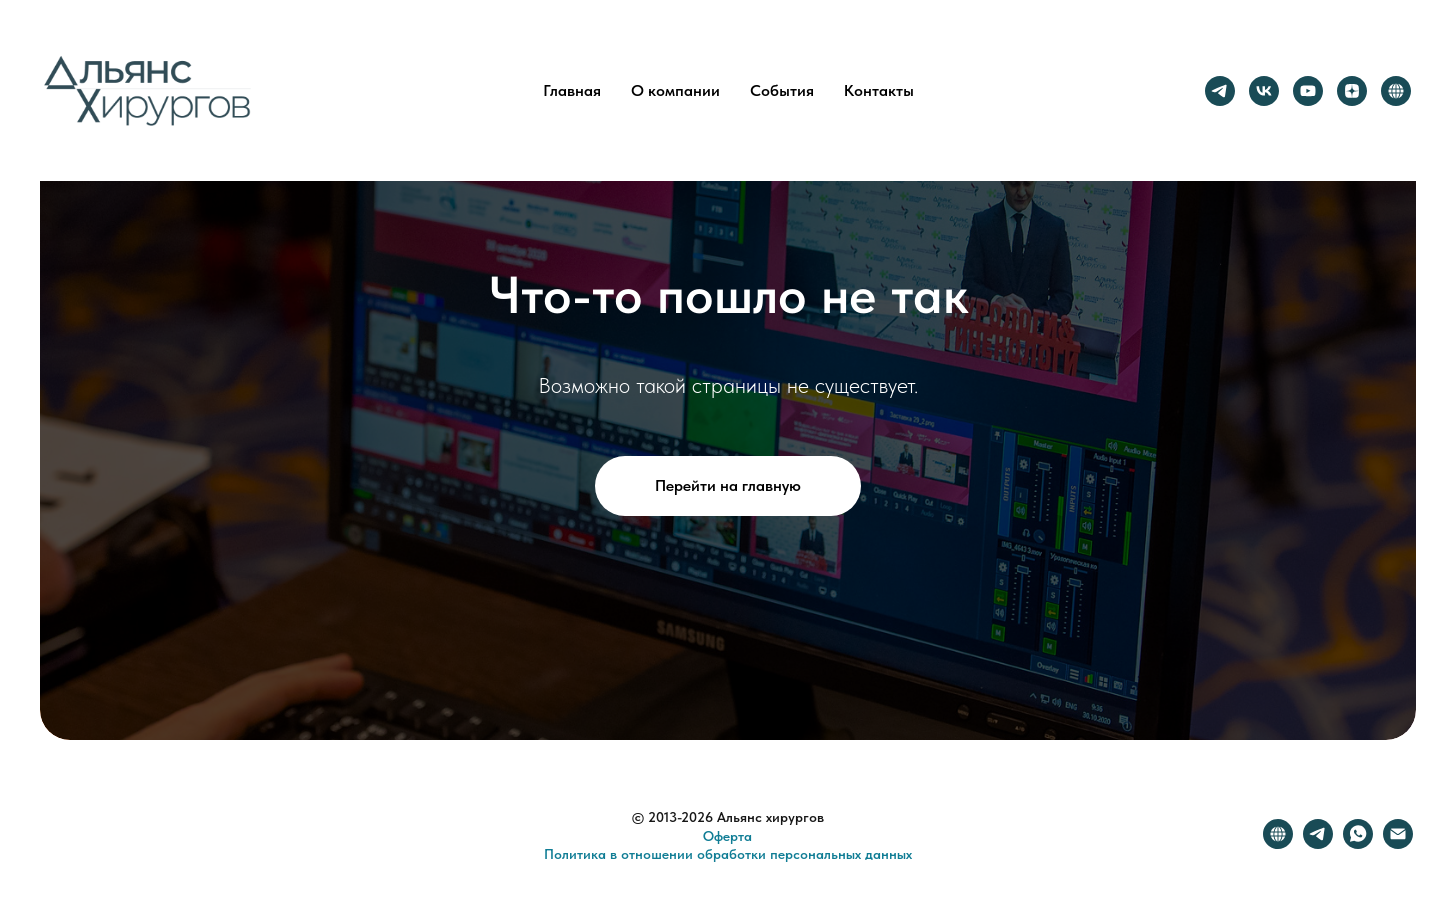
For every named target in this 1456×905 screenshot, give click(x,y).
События (782, 90)
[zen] (1352, 91)
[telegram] (1220, 91)
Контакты (879, 90)
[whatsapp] (1358, 843)
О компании (675, 90)
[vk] (1264, 91)
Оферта (727, 836)
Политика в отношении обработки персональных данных (728, 854)
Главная (572, 90)
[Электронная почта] (1398, 843)
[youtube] (1308, 91)
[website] (1396, 91)
